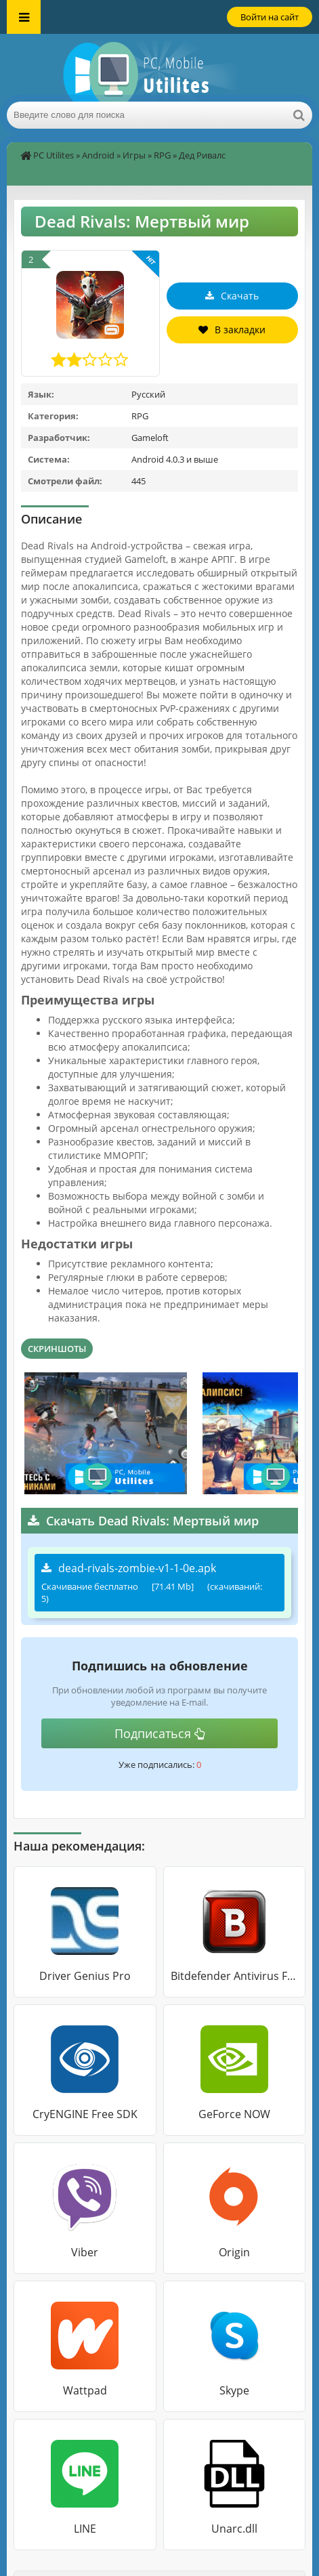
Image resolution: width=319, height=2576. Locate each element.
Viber (84, 2252)
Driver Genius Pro (85, 1975)
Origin (234, 2252)
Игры (134, 155)
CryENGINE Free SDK (85, 2114)
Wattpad (85, 2390)
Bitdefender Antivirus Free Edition (235, 1975)
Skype (234, 2390)
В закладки (231, 329)
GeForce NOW (234, 2114)
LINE (85, 2528)
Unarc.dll (234, 2528)
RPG (162, 155)
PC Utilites (53, 155)
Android (98, 155)
